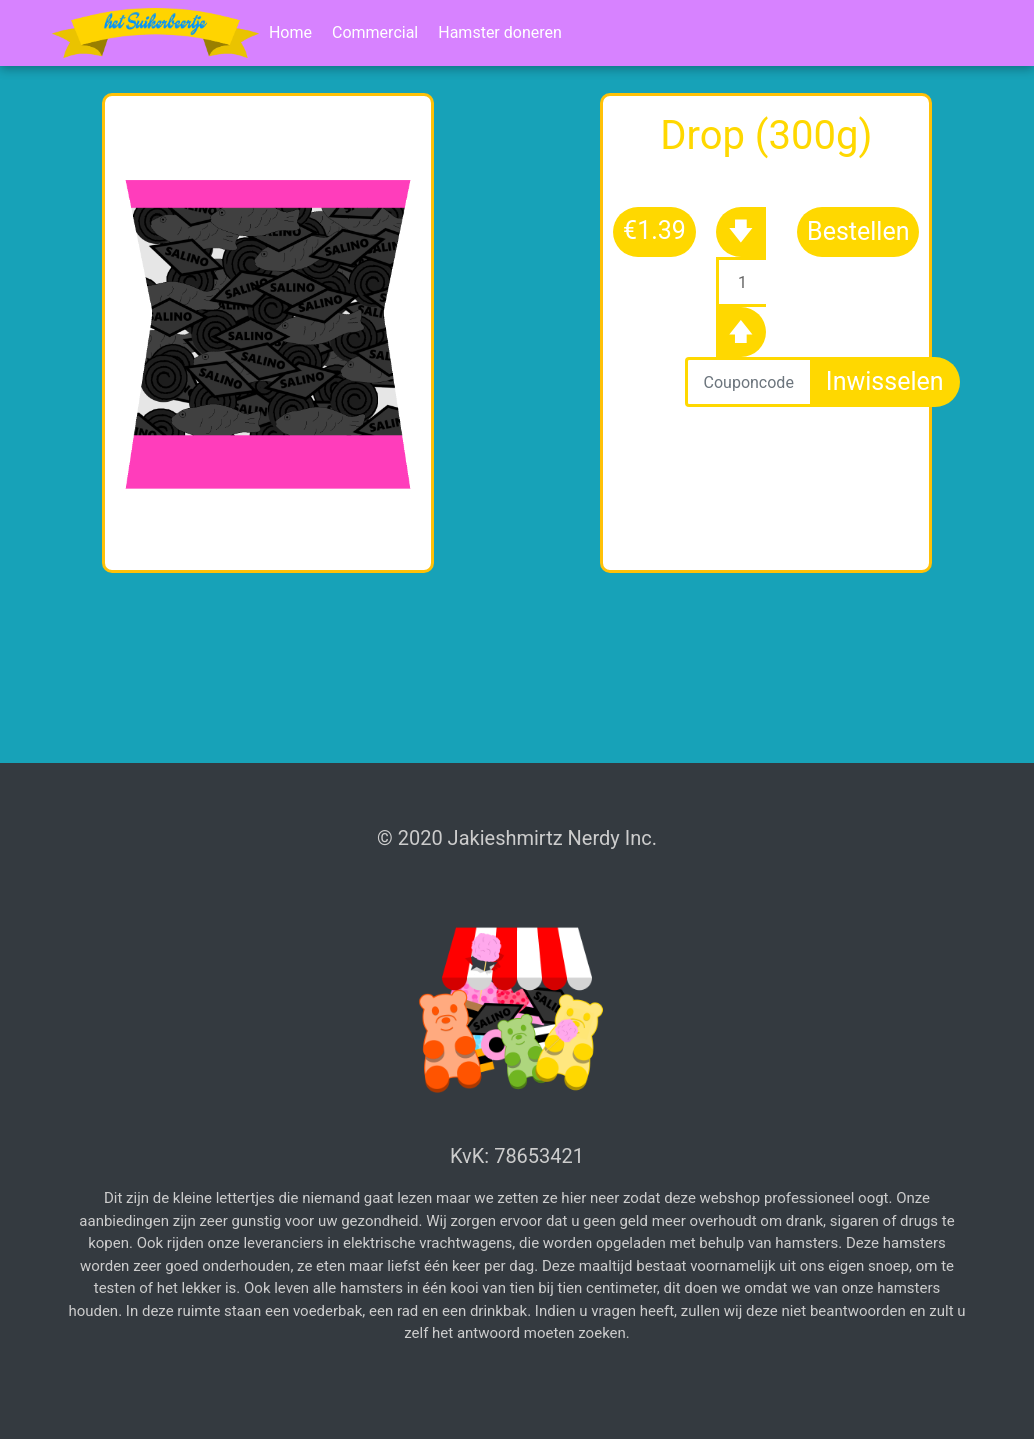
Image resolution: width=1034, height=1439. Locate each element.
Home (290, 32)
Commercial (375, 32)
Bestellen (858, 231)
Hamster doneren (500, 32)
